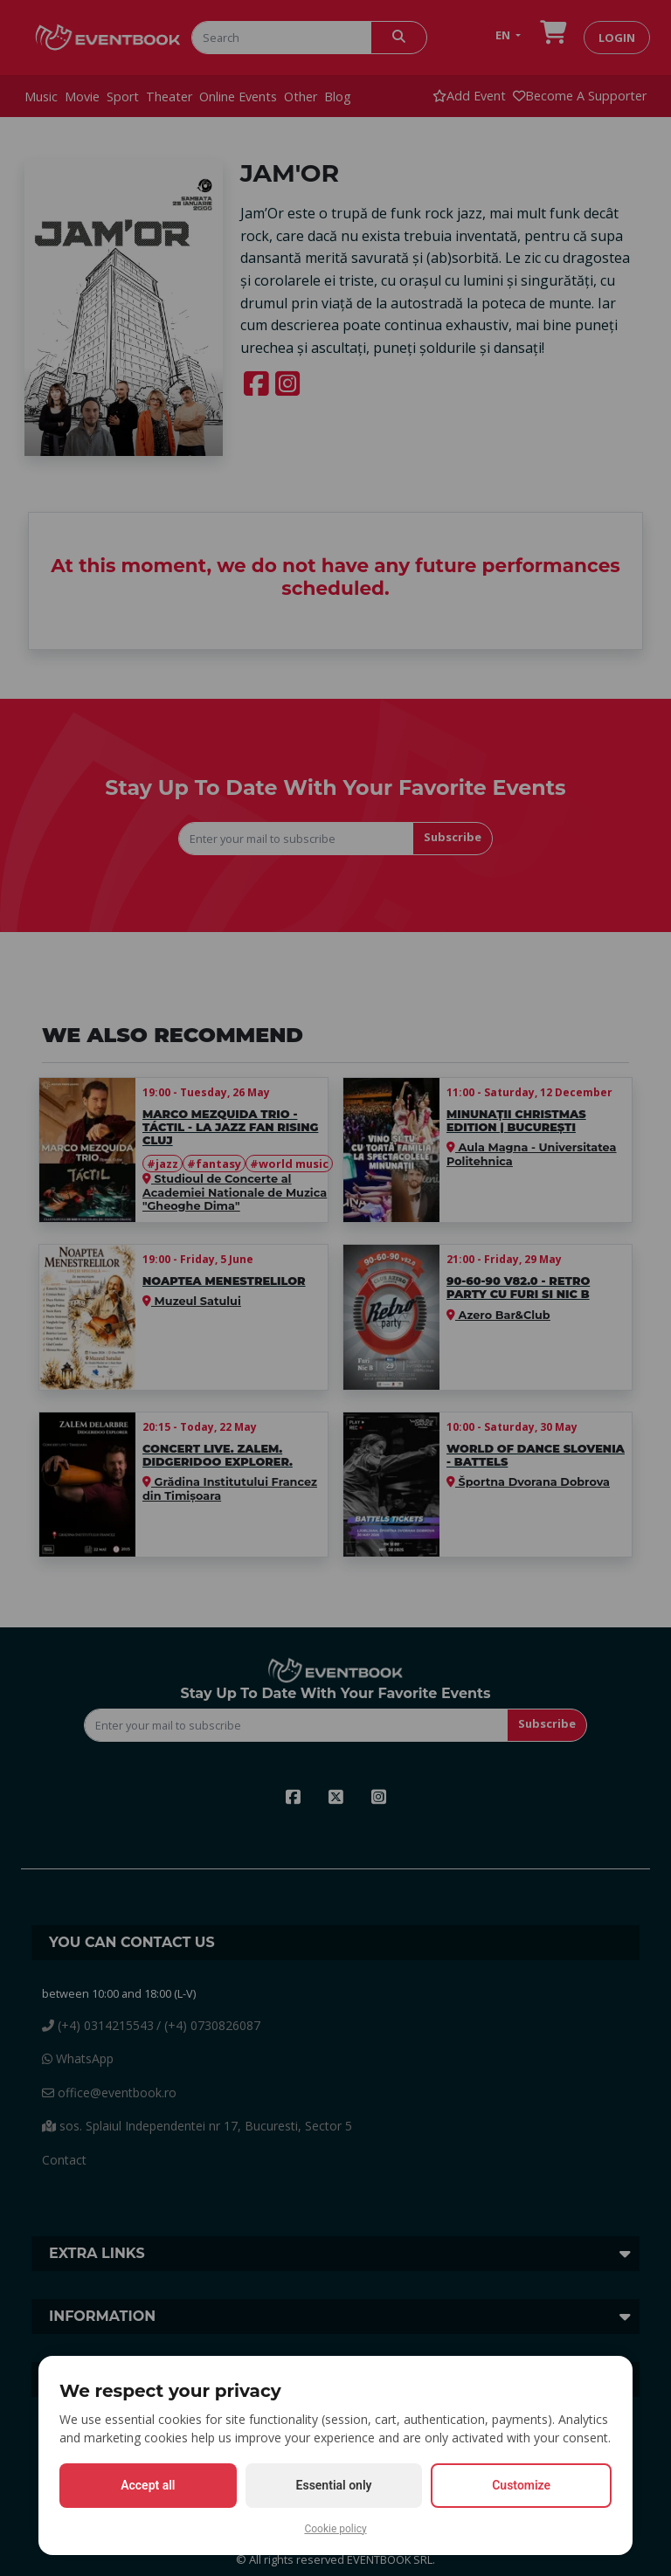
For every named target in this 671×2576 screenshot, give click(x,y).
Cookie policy (335, 2529)
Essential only (334, 2485)
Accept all (148, 2485)
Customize (521, 2485)
